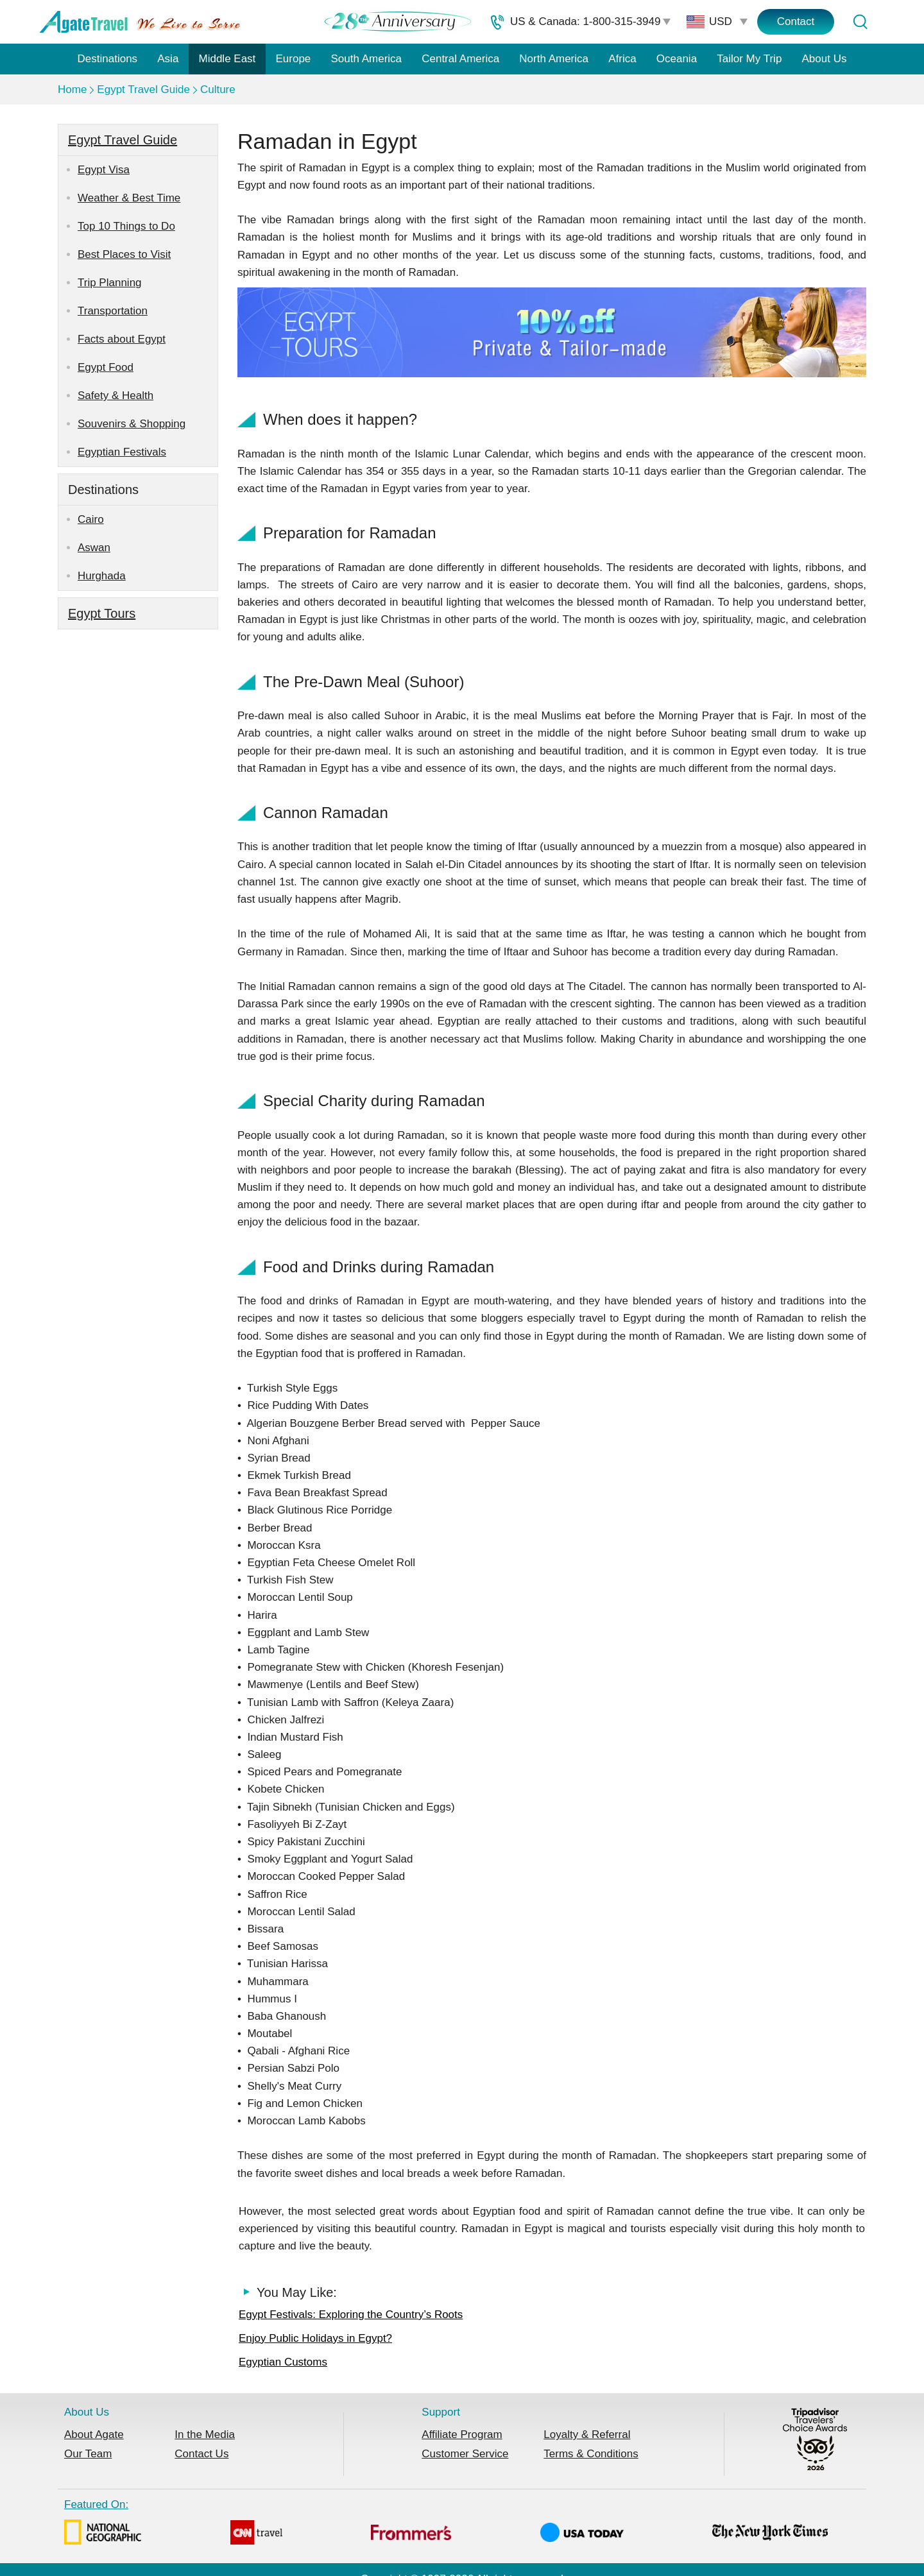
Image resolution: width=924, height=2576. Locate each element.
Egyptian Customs (283, 2362)
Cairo (91, 519)
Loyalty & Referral (586, 2434)
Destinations (108, 59)
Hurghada (102, 576)
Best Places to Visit (124, 254)
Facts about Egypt (122, 339)
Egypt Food (105, 367)
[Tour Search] (860, 22)
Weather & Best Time (129, 198)
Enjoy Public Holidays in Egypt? (315, 2338)
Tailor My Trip (749, 59)
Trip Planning (110, 283)
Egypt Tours (101, 613)
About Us (824, 59)
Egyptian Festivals (122, 452)
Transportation (113, 311)
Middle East (227, 59)
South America (366, 59)
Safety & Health (115, 395)
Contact (796, 21)
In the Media (205, 2434)
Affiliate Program (462, 2434)
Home (72, 89)
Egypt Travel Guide (143, 89)
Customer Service (465, 2454)
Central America (460, 59)
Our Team (88, 2454)
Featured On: (446, 2524)
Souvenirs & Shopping (131, 424)
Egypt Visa (104, 170)
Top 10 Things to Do (126, 226)
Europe (293, 59)
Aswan (94, 548)
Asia (167, 59)
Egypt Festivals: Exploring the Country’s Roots (351, 2314)
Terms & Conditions (590, 2454)
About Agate (94, 2434)
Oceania (676, 59)
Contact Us (201, 2454)
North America (553, 59)
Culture (217, 89)
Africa (622, 59)
